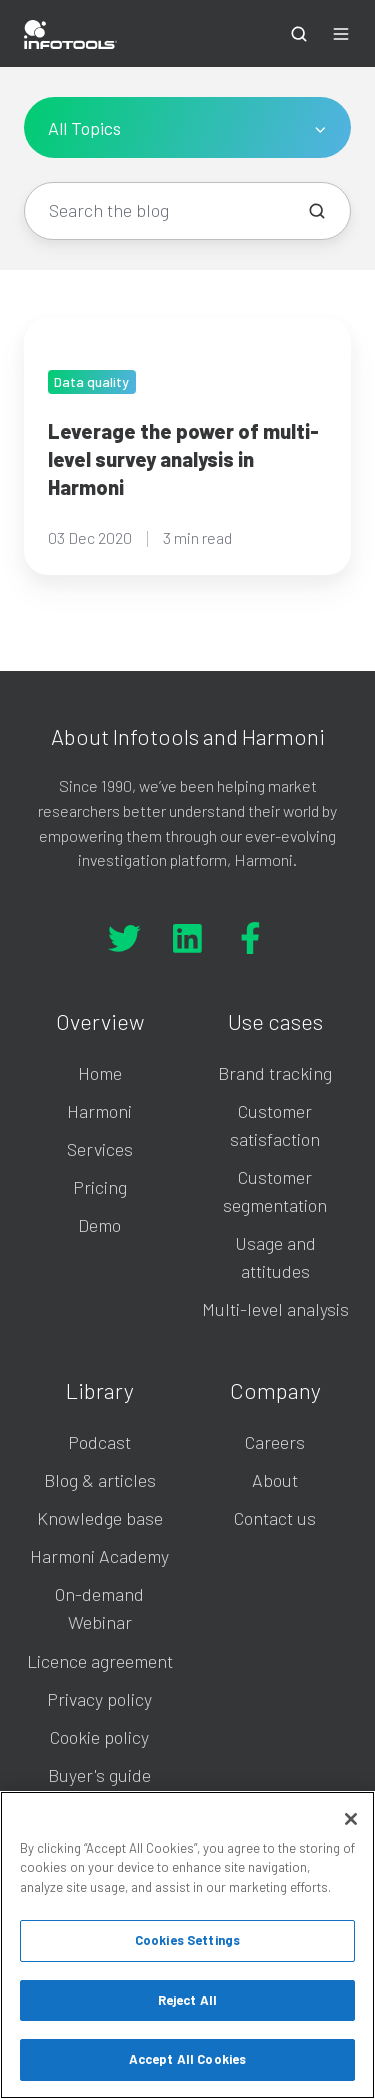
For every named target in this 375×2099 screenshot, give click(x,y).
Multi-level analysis (275, 1309)
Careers (275, 1442)
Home (100, 1073)
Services (100, 1149)
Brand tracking (275, 1073)
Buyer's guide (99, 1775)
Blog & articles (100, 1480)
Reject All (187, 2000)
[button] (299, 34)
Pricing (100, 1187)
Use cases (275, 1021)
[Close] (351, 1819)
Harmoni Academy (99, 1556)
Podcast (99, 1442)
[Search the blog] (317, 211)
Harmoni (99, 1111)
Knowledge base (100, 1518)
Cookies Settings (187, 1940)
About (275, 1480)
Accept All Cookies (187, 2059)
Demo (99, 1225)
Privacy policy (99, 1699)
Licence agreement (100, 1661)
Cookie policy (99, 1737)
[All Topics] (187, 127)
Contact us (275, 1518)
